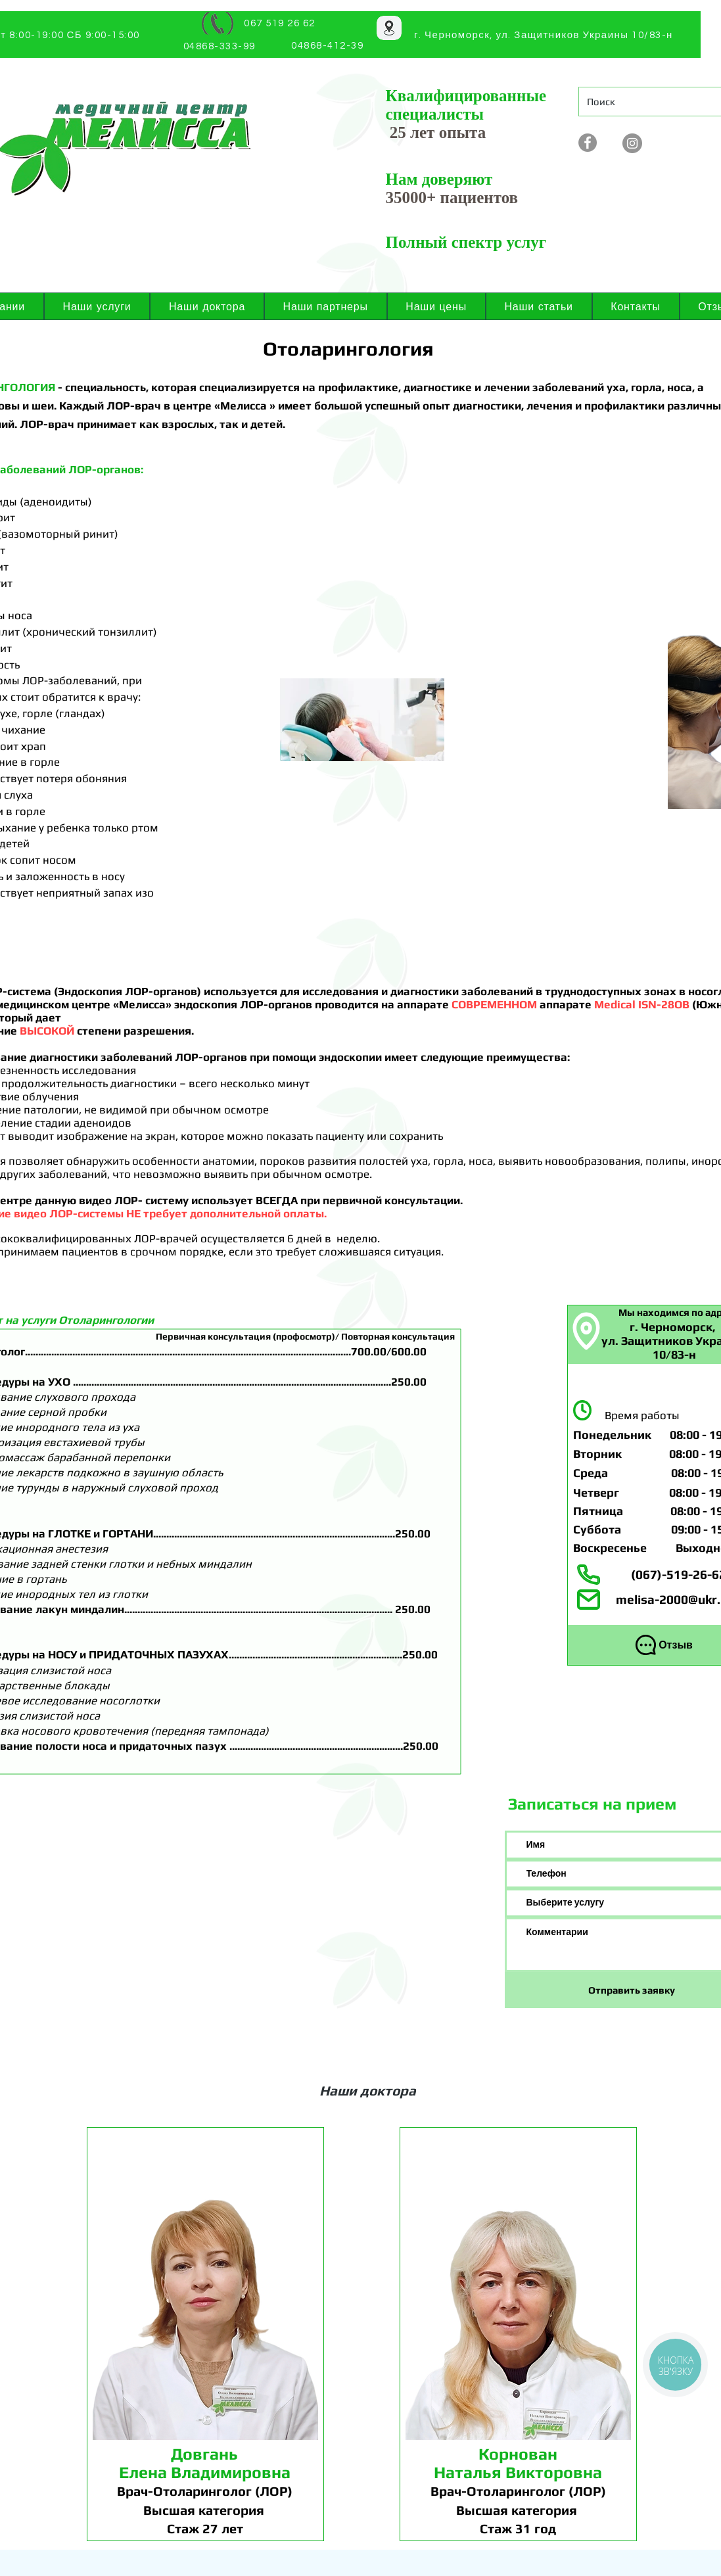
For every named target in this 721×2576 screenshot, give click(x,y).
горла (646, 387)
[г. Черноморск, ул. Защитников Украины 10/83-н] (545, 34)
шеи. (45, 405)
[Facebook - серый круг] (587, 142)
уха (616, 387)
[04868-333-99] (221, 46)
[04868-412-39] (329, 46)
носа (679, 387)
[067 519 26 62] (281, 23)
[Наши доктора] (369, 2090)
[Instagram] (632, 143)
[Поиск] (646, 101)
